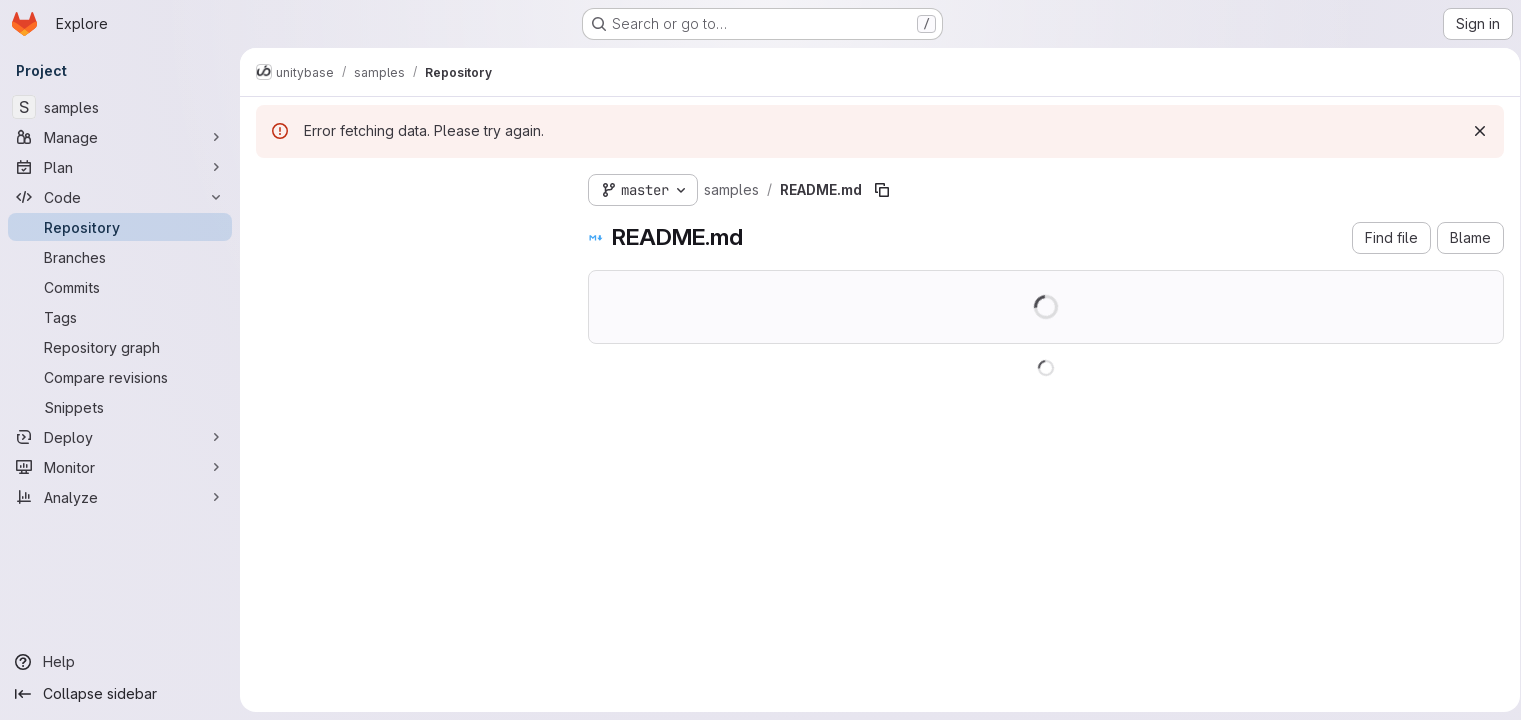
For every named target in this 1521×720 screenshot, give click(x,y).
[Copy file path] (882, 190)
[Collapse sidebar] (120, 694)
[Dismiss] (1473, 131)
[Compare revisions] (120, 377)
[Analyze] (120, 497)
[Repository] (120, 227)
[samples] (120, 107)
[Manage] (120, 137)
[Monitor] (120, 467)
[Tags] (120, 317)
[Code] (120, 197)
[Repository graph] (120, 347)
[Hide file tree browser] (272, 186)
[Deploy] (120, 437)
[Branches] (120, 257)
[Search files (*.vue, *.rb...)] (406, 226)
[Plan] (120, 167)
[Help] (120, 662)
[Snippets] (120, 407)
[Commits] (120, 287)
